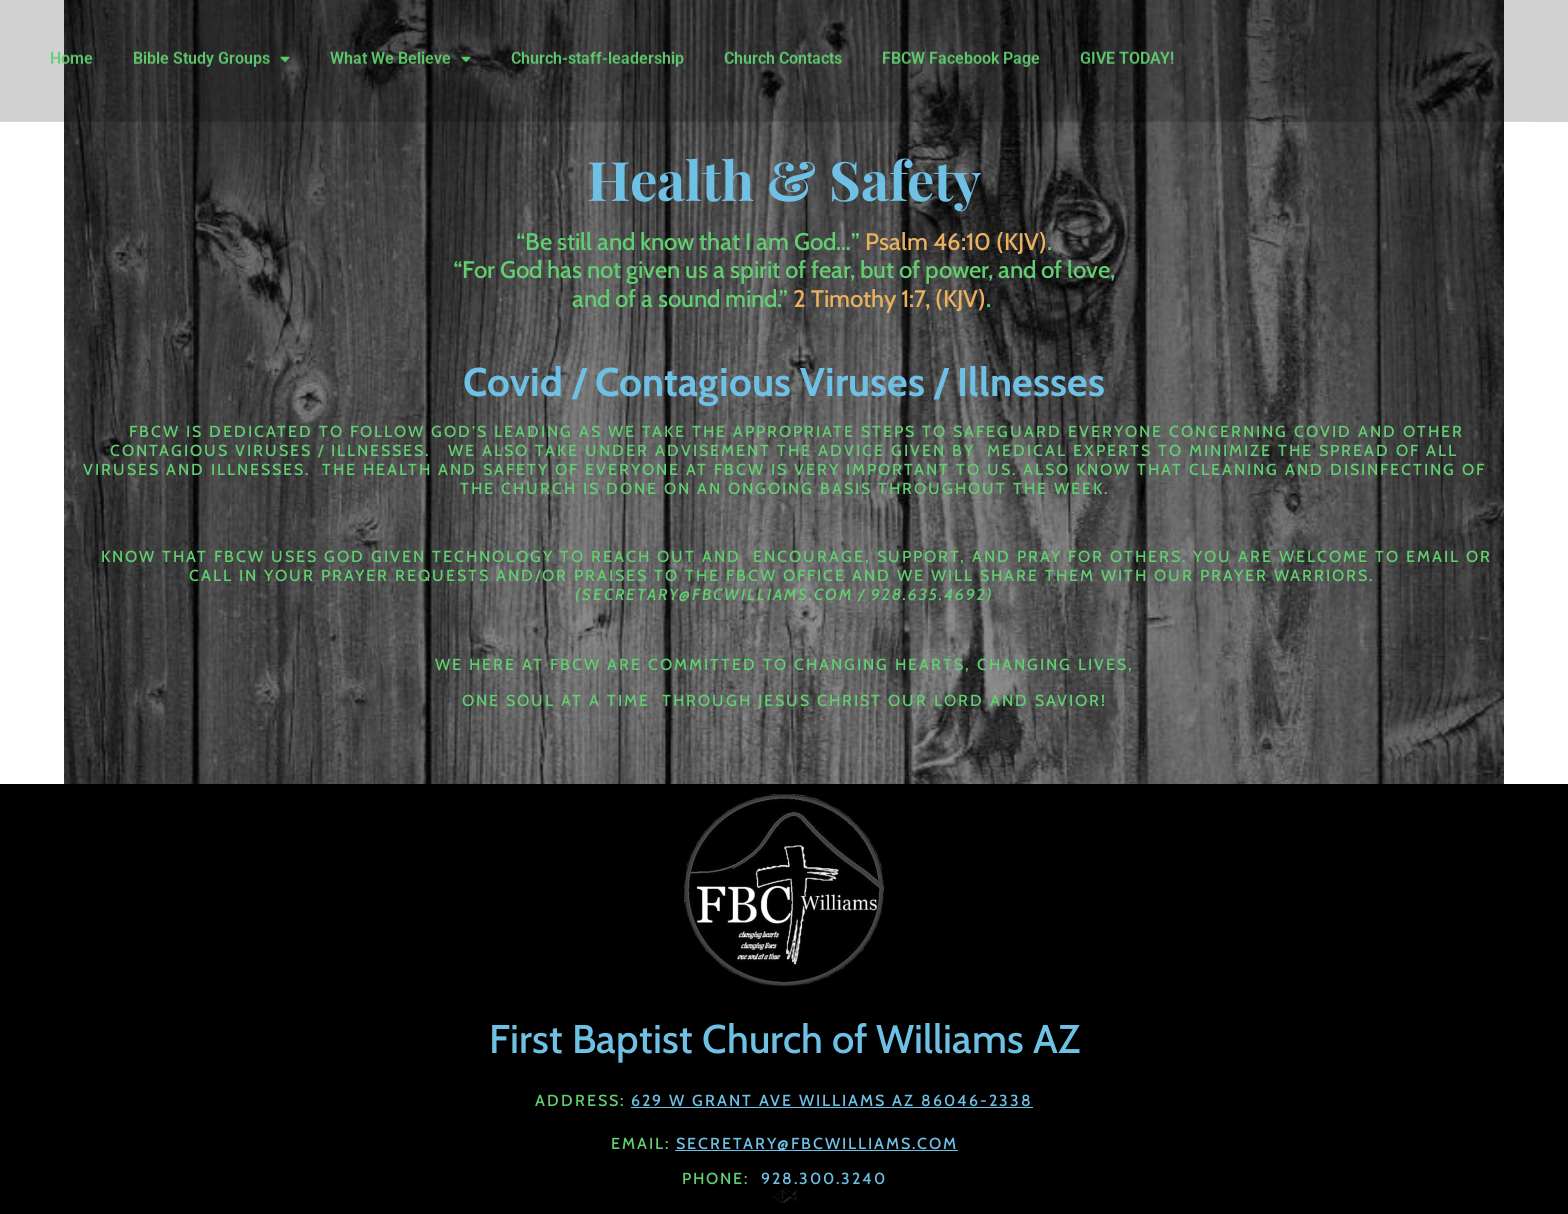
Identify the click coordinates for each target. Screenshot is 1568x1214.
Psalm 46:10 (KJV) (956, 241)
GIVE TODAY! (1127, 46)
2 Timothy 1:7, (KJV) (889, 298)
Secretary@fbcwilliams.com (817, 1143)
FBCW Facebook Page (961, 46)
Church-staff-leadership (597, 46)
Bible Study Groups (211, 47)
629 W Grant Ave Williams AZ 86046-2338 (832, 1100)
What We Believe (400, 47)
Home (71, 46)
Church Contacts (783, 46)
